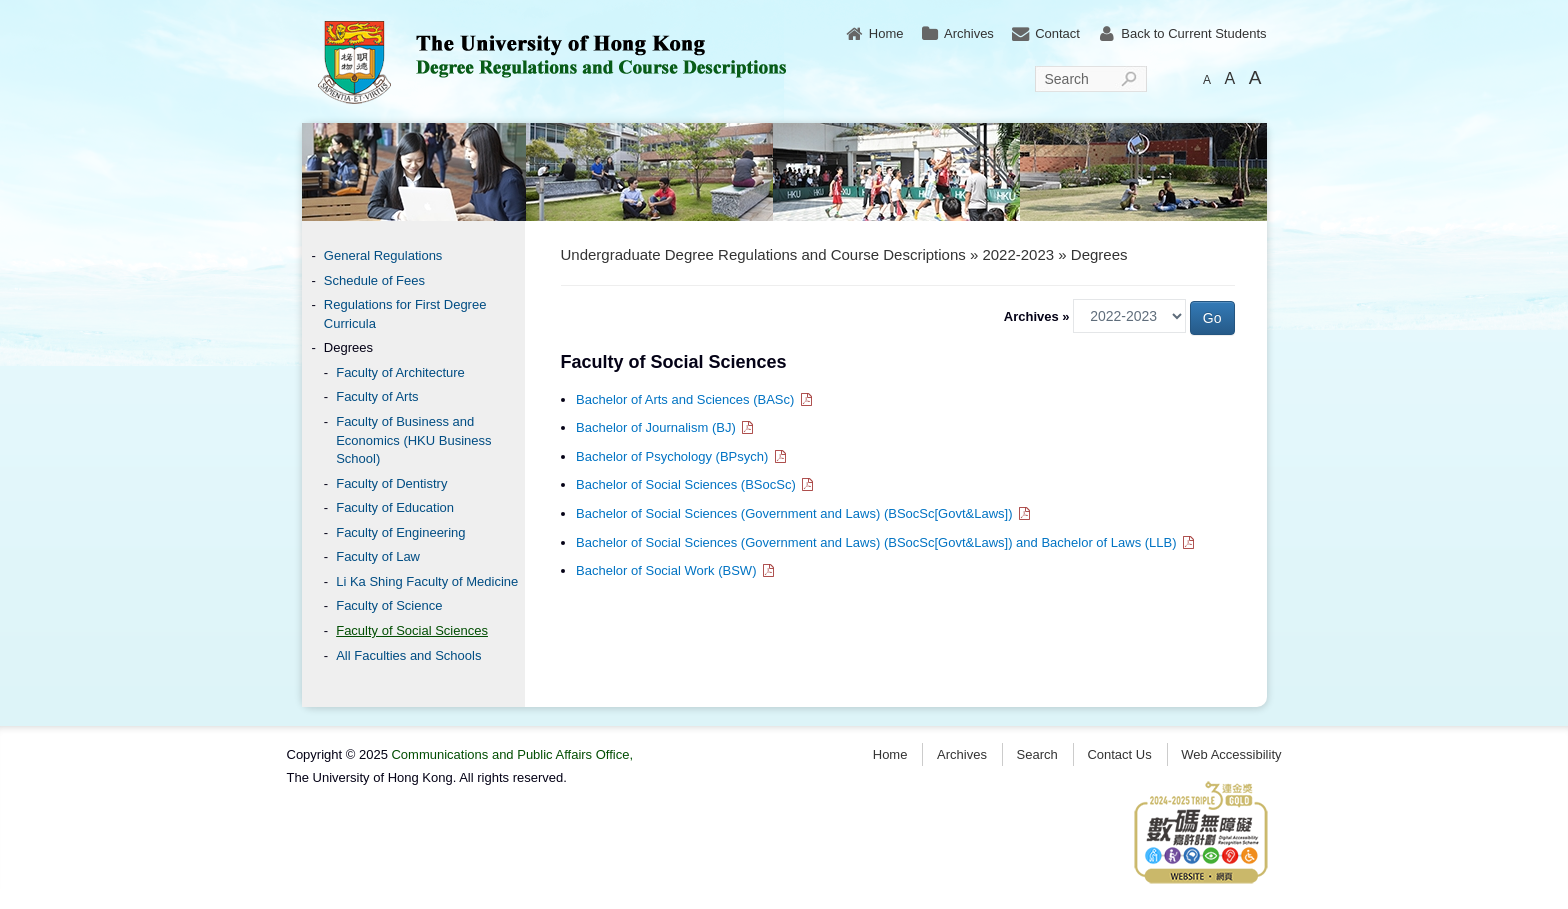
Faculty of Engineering (400, 532)
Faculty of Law (378, 556)
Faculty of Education (395, 507)
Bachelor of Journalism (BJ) (666, 427)
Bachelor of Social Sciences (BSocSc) (696, 484)
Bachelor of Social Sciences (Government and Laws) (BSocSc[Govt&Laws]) (804, 513)
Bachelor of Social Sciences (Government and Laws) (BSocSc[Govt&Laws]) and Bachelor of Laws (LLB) (886, 542)
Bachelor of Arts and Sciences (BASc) (695, 399)
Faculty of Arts (377, 396)
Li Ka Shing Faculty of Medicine (427, 581)
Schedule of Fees (374, 280)
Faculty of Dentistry (391, 483)
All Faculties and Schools (408, 655)
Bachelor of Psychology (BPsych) (682, 456)
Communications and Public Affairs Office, (512, 754)
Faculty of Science (389, 605)
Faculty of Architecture (400, 372)
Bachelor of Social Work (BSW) (676, 570)
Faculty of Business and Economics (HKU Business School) (413, 440)
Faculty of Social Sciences (412, 630)
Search (1067, 79)
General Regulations (383, 255)
